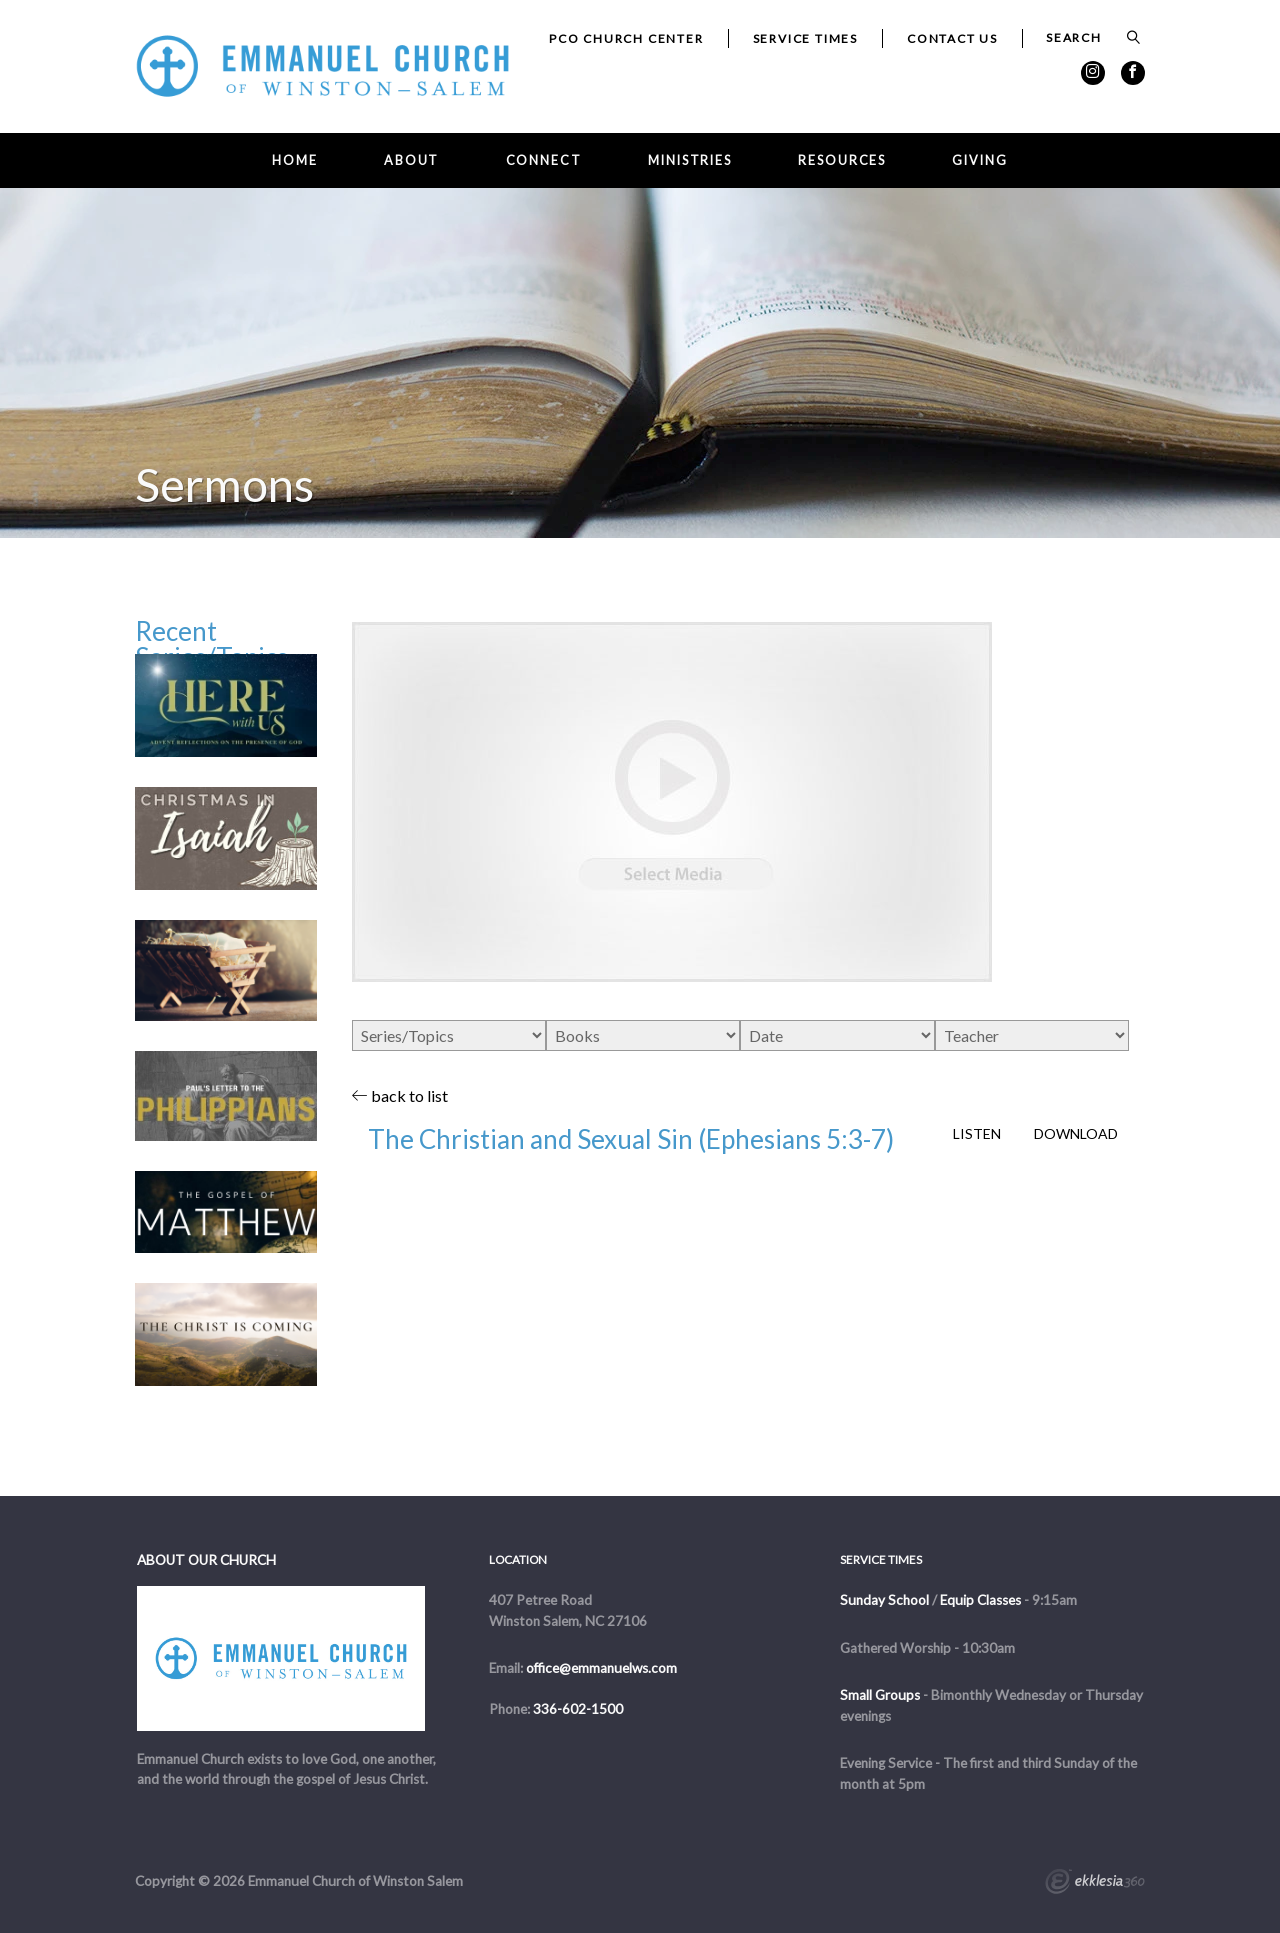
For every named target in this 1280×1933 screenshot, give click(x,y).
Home (295, 160)
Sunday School (884, 1600)
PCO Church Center (626, 38)
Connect (544, 160)
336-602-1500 (578, 1709)
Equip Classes (980, 1600)
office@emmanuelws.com (601, 1668)
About (411, 160)
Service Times (805, 38)
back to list (400, 1095)
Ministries (690, 160)
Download (1076, 1134)
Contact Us (952, 38)
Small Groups (880, 1695)
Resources (842, 160)
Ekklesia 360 (1095, 1884)
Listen (977, 1134)
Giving (979, 160)
